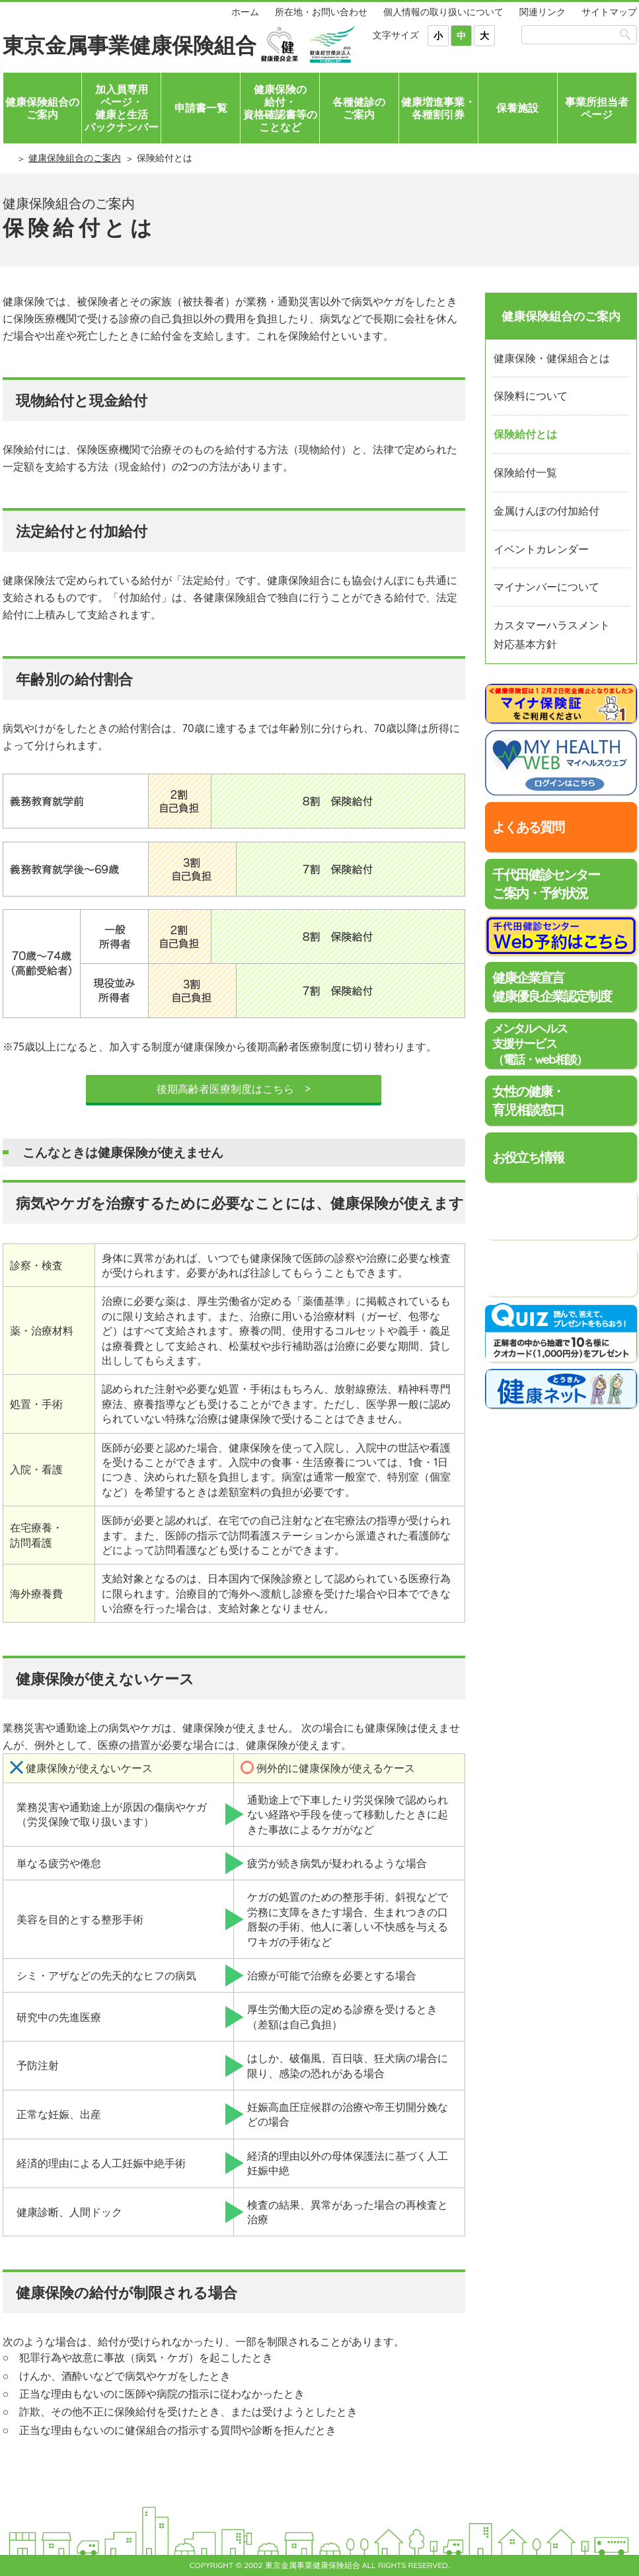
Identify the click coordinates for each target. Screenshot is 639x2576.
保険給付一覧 (525, 472)
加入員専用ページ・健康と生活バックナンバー (122, 108)
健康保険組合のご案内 (42, 108)
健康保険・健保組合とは (552, 358)
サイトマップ (609, 12)
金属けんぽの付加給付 (546, 510)
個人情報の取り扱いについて (443, 12)
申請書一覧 (200, 107)
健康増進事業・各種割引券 (438, 108)
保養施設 (517, 107)
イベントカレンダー (541, 549)
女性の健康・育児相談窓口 (528, 1100)
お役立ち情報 (528, 1157)
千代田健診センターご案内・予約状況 (545, 883)
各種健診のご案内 (358, 108)
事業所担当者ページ (596, 108)
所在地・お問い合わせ (321, 12)
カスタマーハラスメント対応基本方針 (552, 634)
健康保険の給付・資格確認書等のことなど (280, 108)
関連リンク (542, 12)
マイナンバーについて (546, 586)
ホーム (245, 12)
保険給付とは (525, 434)
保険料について (531, 395)
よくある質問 (528, 827)
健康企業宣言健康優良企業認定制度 (551, 986)
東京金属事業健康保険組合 (129, 45)
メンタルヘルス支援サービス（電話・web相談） (539, 1044)
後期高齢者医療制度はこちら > (233, 1088)
